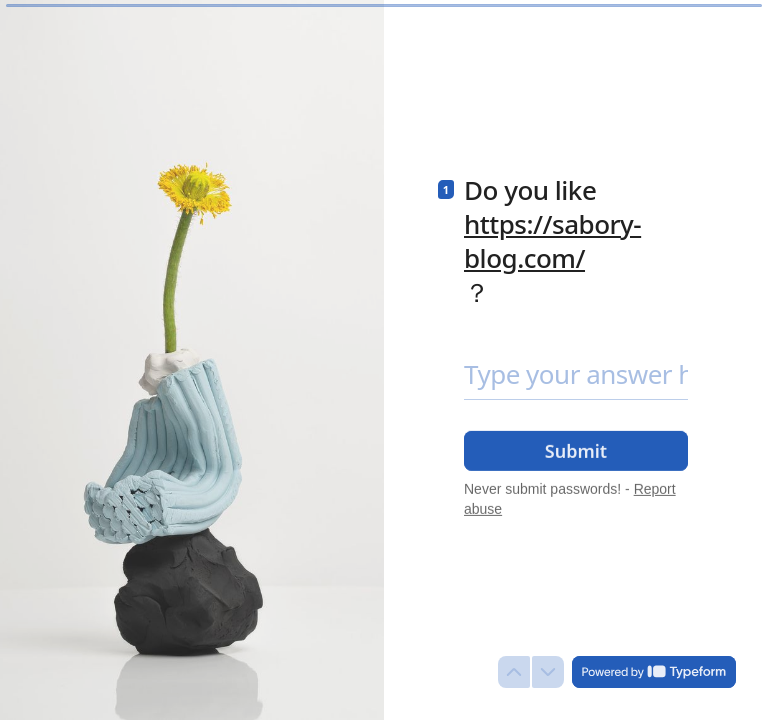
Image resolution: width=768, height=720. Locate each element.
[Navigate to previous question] (514, 672)
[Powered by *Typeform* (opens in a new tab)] (654, 672)
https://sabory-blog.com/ (552, 241)
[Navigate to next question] (548, 672)
